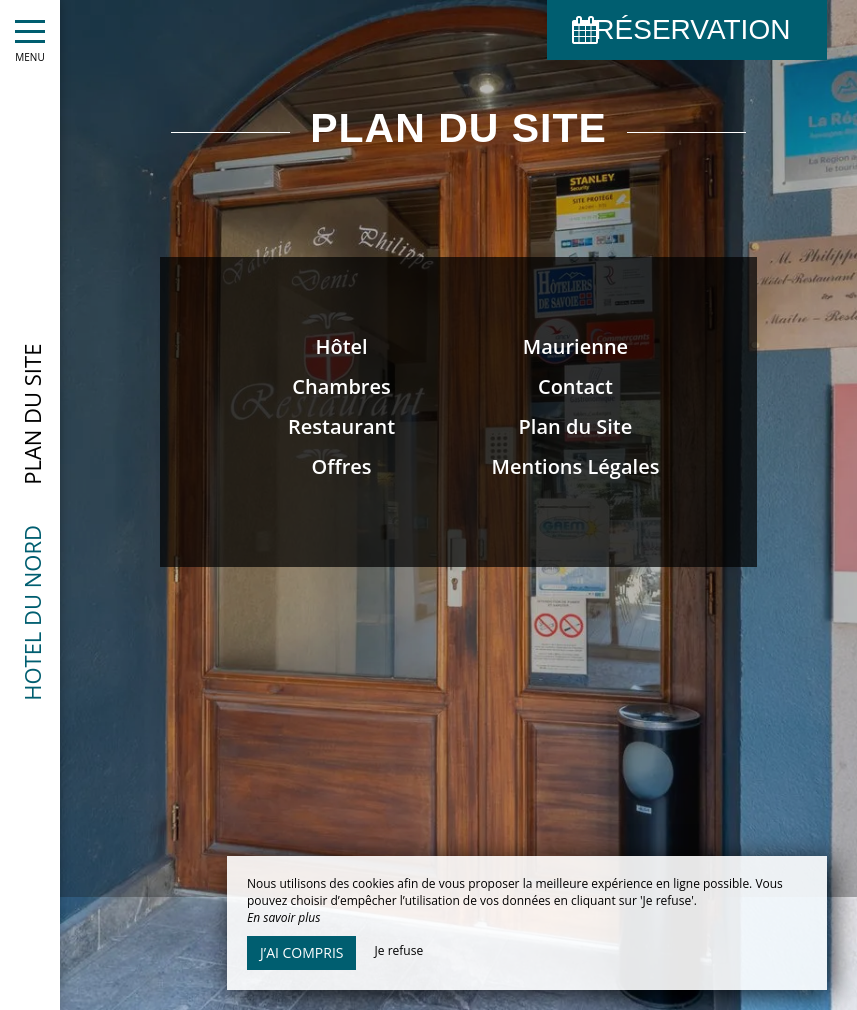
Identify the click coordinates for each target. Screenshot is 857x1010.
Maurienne (575, 346)
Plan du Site (576, 426)
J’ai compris (301, 952)
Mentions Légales (575, 466)
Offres (342, 466)
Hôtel (341, 346)
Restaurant (341, 426)
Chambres (341, 386)
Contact (575, 386)
